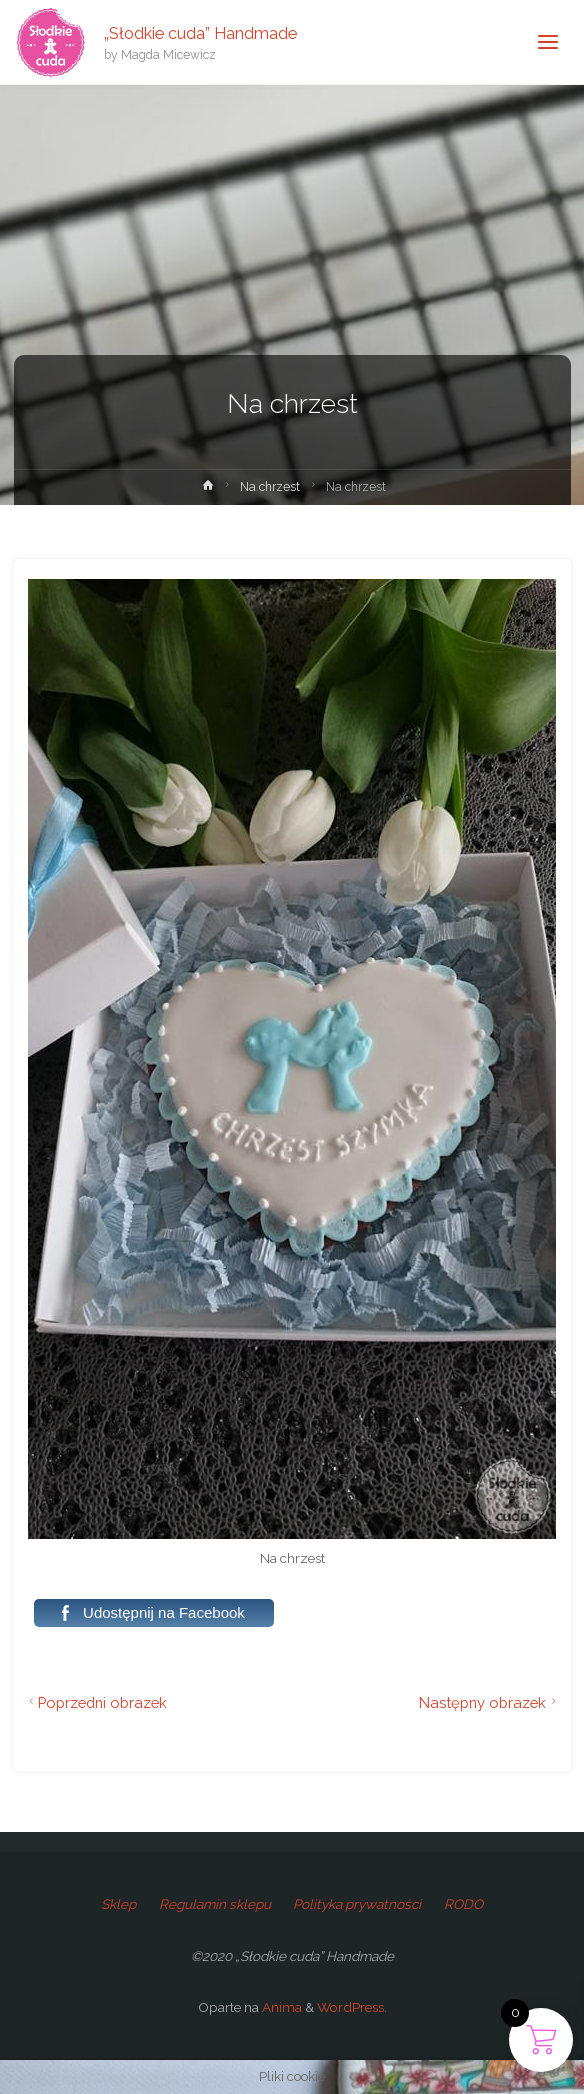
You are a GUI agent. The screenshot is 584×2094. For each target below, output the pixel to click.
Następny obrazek (490, 1702)
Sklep (118, 1904)
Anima (280, 2007)
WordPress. (352, 2007)
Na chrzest (270, 487)
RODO (463, 1904)
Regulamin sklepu (215, 1904)
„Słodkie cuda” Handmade (200, 32)
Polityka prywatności (357, 1904)
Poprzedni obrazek (96, 1702)
